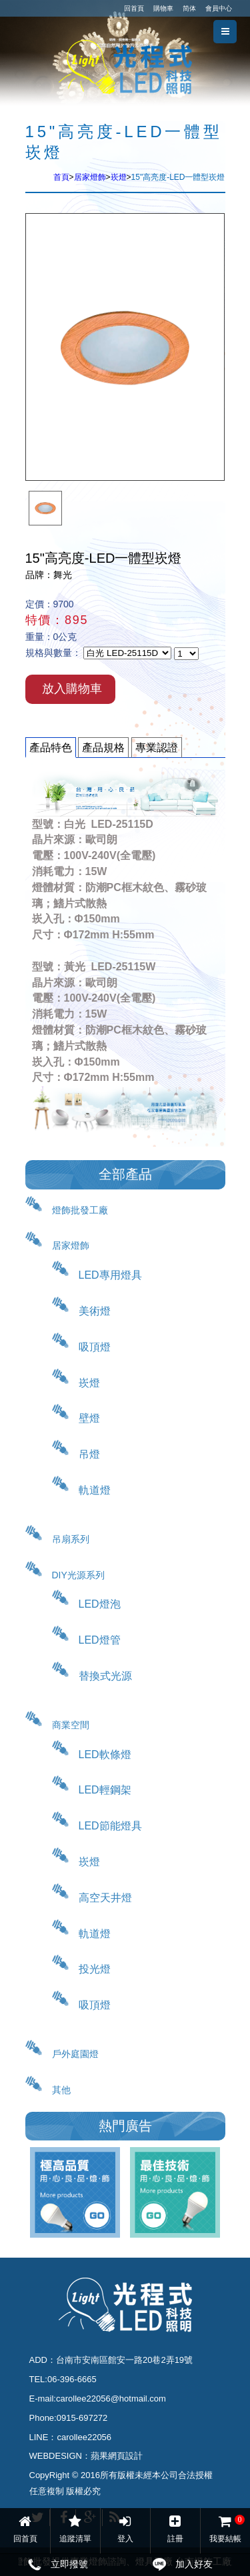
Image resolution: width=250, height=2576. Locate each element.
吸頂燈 (95, 1347)
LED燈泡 (100, 1604)
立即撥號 (69, 2564)
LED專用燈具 (110, 1275)
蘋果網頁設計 (117, 2456)
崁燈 (119, 177)
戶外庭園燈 (75, 2054)
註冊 (175, 2529)
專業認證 (156, 747)
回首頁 (134, 8)
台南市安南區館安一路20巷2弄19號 (124, 2360)
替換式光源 (105, 1676)
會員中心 (218, 8)
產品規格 (103, 747)
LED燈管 (100, 1640)
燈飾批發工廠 (80, 1210)
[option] (45, 508)
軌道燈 (95, 1490)
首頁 (61, 177)
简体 (189, 8)
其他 (61, 2090)
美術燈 (95, 1311)
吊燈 (89, 1454)
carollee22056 (84, 2437)
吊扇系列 (70, 1539)
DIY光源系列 (78, 1575)
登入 (125, 2529)
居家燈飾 (90, 177)
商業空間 (70, 1725)
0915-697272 (82, 2418)
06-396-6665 (72, 2379)
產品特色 (50, 747)
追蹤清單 (75, 2529)
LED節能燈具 (110, 1825)
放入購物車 (72, 688)
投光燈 (95, 1969)
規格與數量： (53, 652)
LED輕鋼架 (105, 1789)
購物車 (163, 8)
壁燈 (89, 1418)
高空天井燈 (105, 1897)
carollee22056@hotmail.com (111, 2399)
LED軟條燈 (105, 1754)
